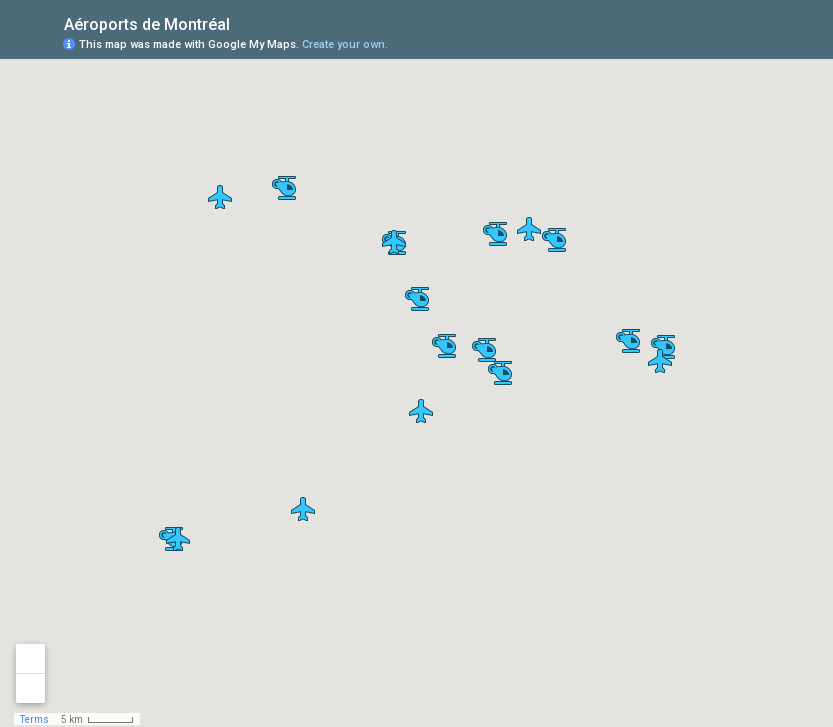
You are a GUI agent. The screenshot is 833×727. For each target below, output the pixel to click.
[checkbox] (245, 22)
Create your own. (345, 44)
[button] (444, 346)
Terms (34, 719)
